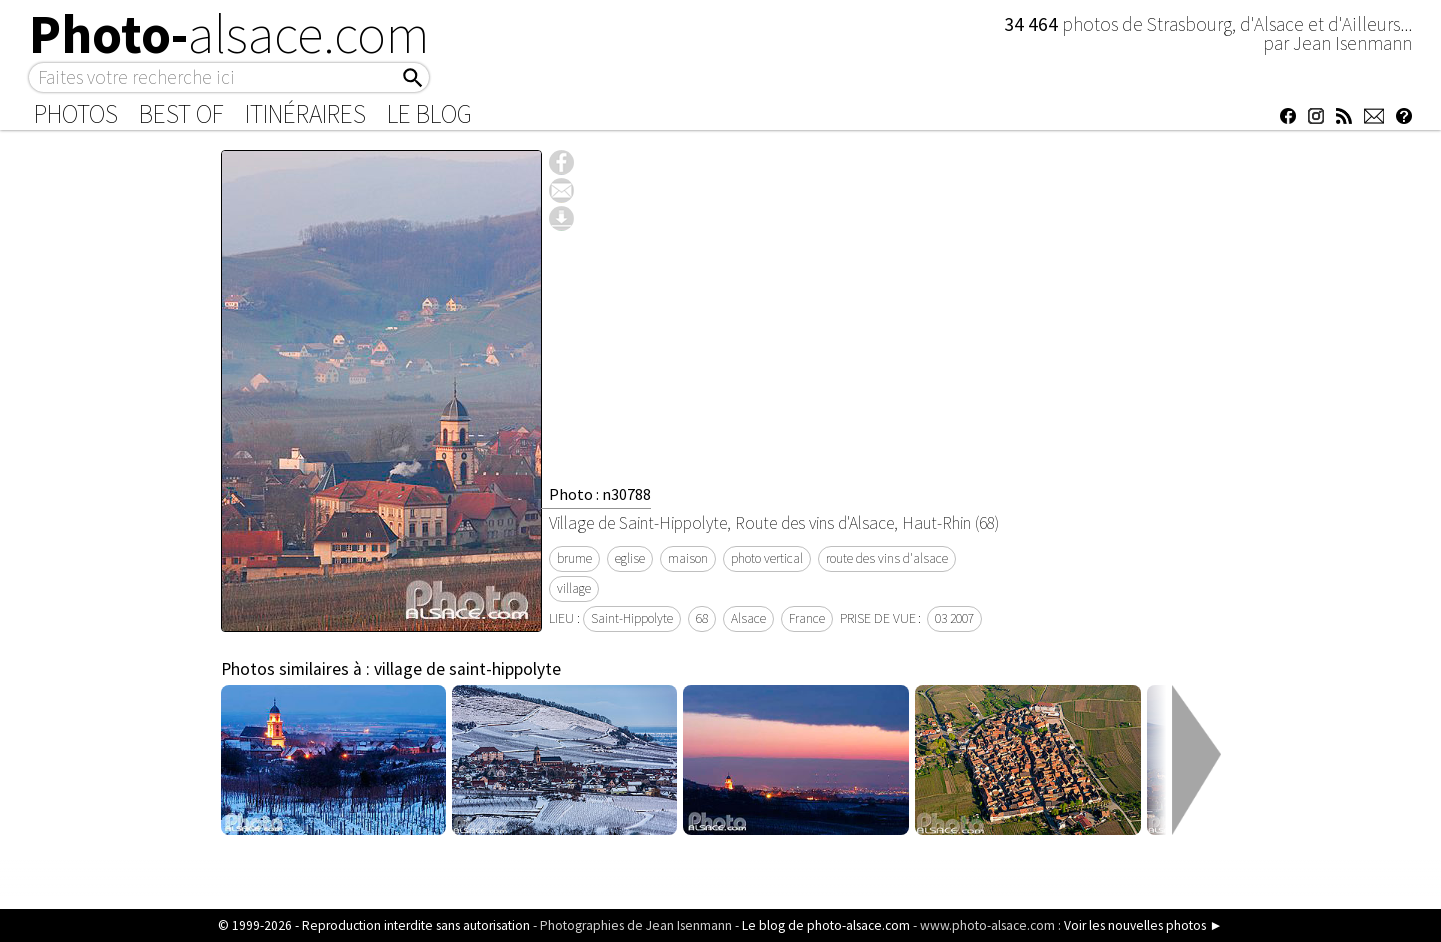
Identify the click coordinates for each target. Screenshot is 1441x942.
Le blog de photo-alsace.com (826, 925)
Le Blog (429, 114)
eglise (630, 558)
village (574, 588)
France (807, 618)
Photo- (229, 34)
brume (574, 558)
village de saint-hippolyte (467, 669)
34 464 (1033, 24)
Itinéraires (305, 114)
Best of (181, 114)
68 (702, 618)
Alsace (748, 618)
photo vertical (767, 558)
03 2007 (954, 618)
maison (688, 558)
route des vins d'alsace (887, 558)
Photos (76, 114)
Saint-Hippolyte (632, 618)
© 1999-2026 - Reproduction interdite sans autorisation (374, 925)
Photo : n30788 (600, 494)
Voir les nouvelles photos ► (1143, 925)
